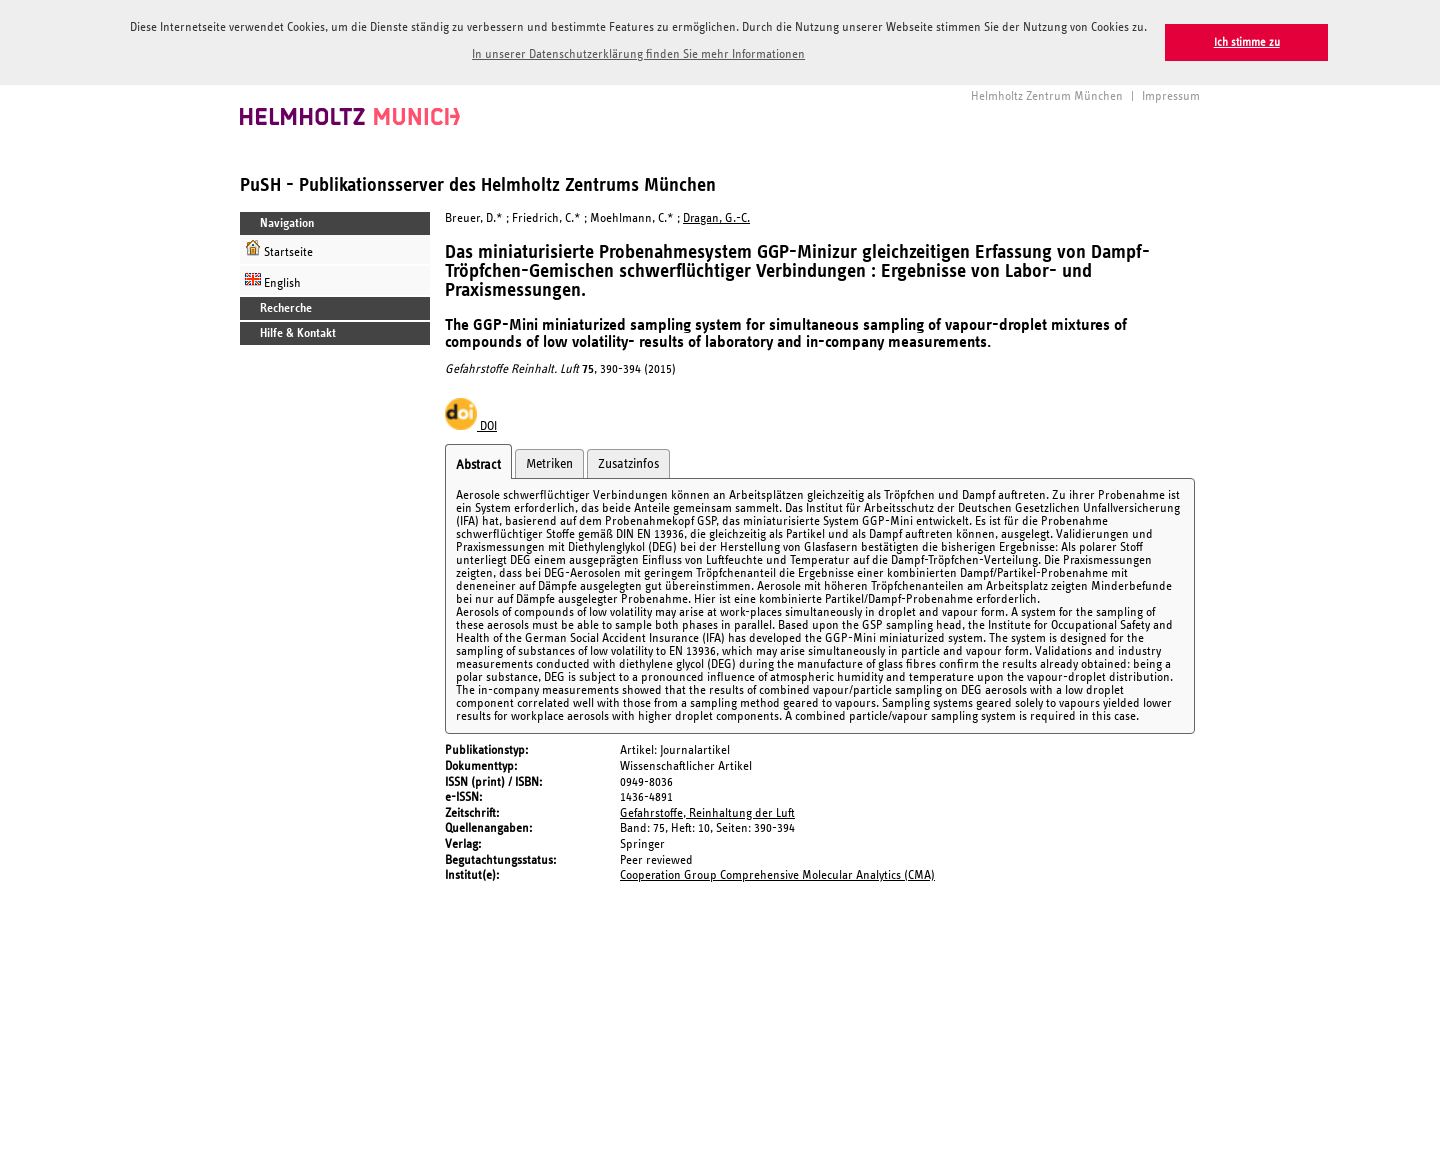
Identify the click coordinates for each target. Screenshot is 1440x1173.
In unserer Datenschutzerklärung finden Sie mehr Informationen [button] (638, 54)
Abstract (478, 463)
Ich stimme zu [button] (1247, 42)
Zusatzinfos (628, 462)
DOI (471, 424)
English (273, 278)
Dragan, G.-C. (716, 216)
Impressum (1171, 94)
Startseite (279, 247)
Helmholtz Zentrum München (1047, 94)
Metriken (549, 462)
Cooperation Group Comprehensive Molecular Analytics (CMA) (777, 873)
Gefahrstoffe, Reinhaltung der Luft (707, 811)
